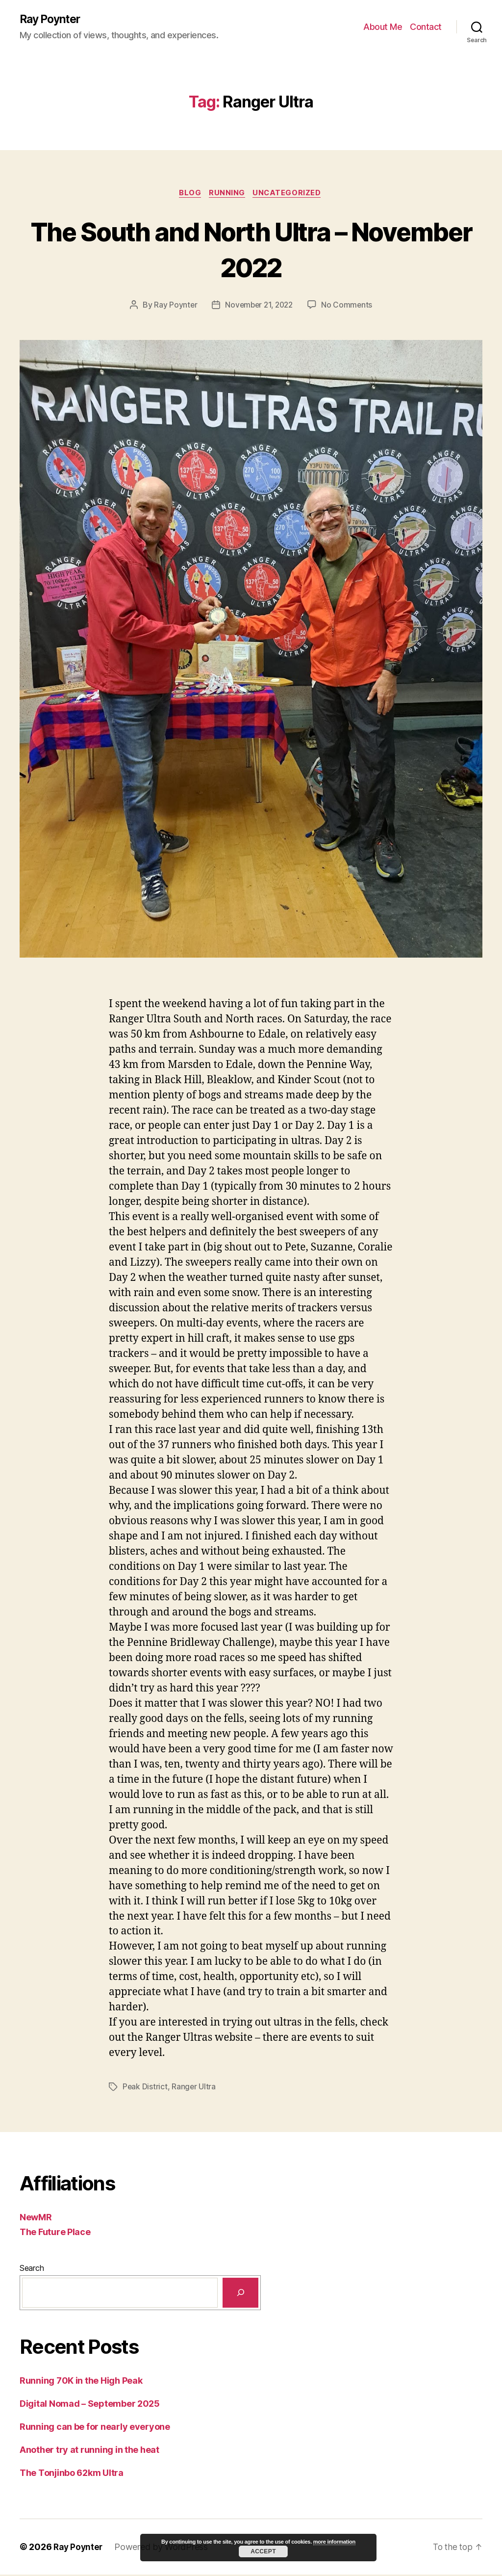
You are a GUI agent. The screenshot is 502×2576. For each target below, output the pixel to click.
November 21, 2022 (259, 307)
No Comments (349, 307)
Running (228, 194)
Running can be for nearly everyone (95, 2428)
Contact (426, 27)
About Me (382, 27)
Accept (263, 2551)
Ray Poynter (52, 20)
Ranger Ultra (194, 2088)
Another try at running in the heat (89, 2451)
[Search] (240, 2294)
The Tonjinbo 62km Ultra (72, 2474)
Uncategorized (289, 194)
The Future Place (55, 2233)
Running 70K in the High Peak (81, 2382)
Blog (188, 194)
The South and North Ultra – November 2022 (251, 249)
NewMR (36, 2218)
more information (334, 2542)
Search (32, 2269)
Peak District (145, 2088)
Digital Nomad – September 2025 (90, 2405)
